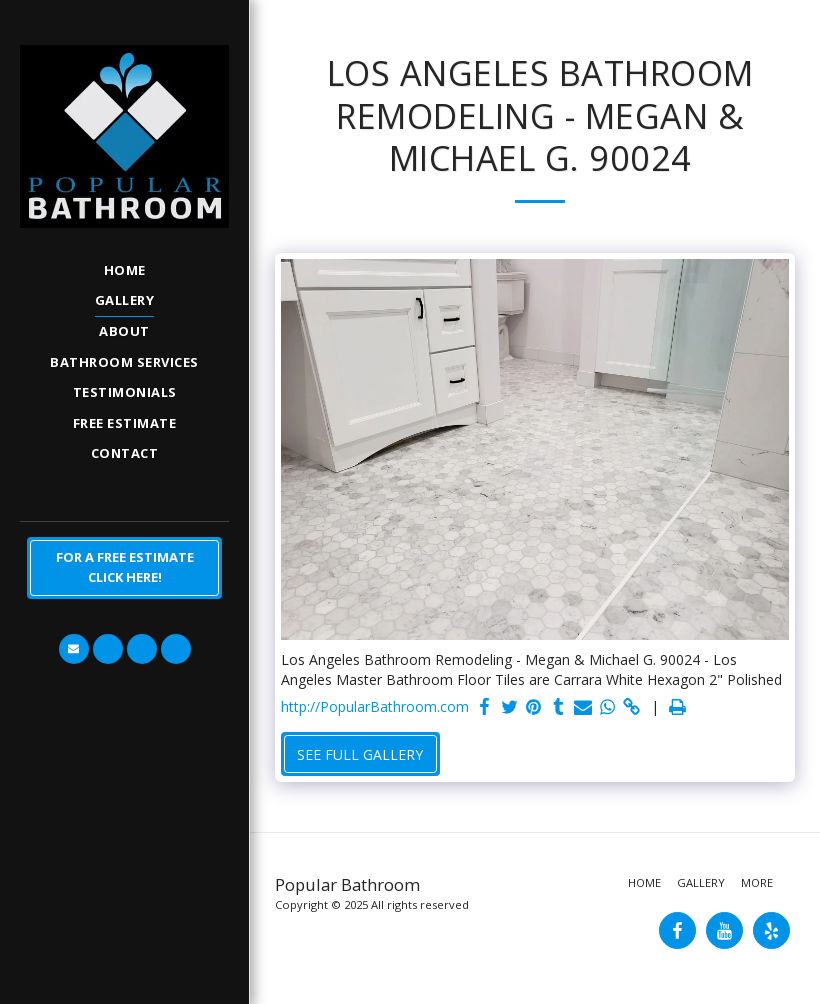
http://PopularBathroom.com (375, 706)
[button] (74, 649)
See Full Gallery (360, 754)
